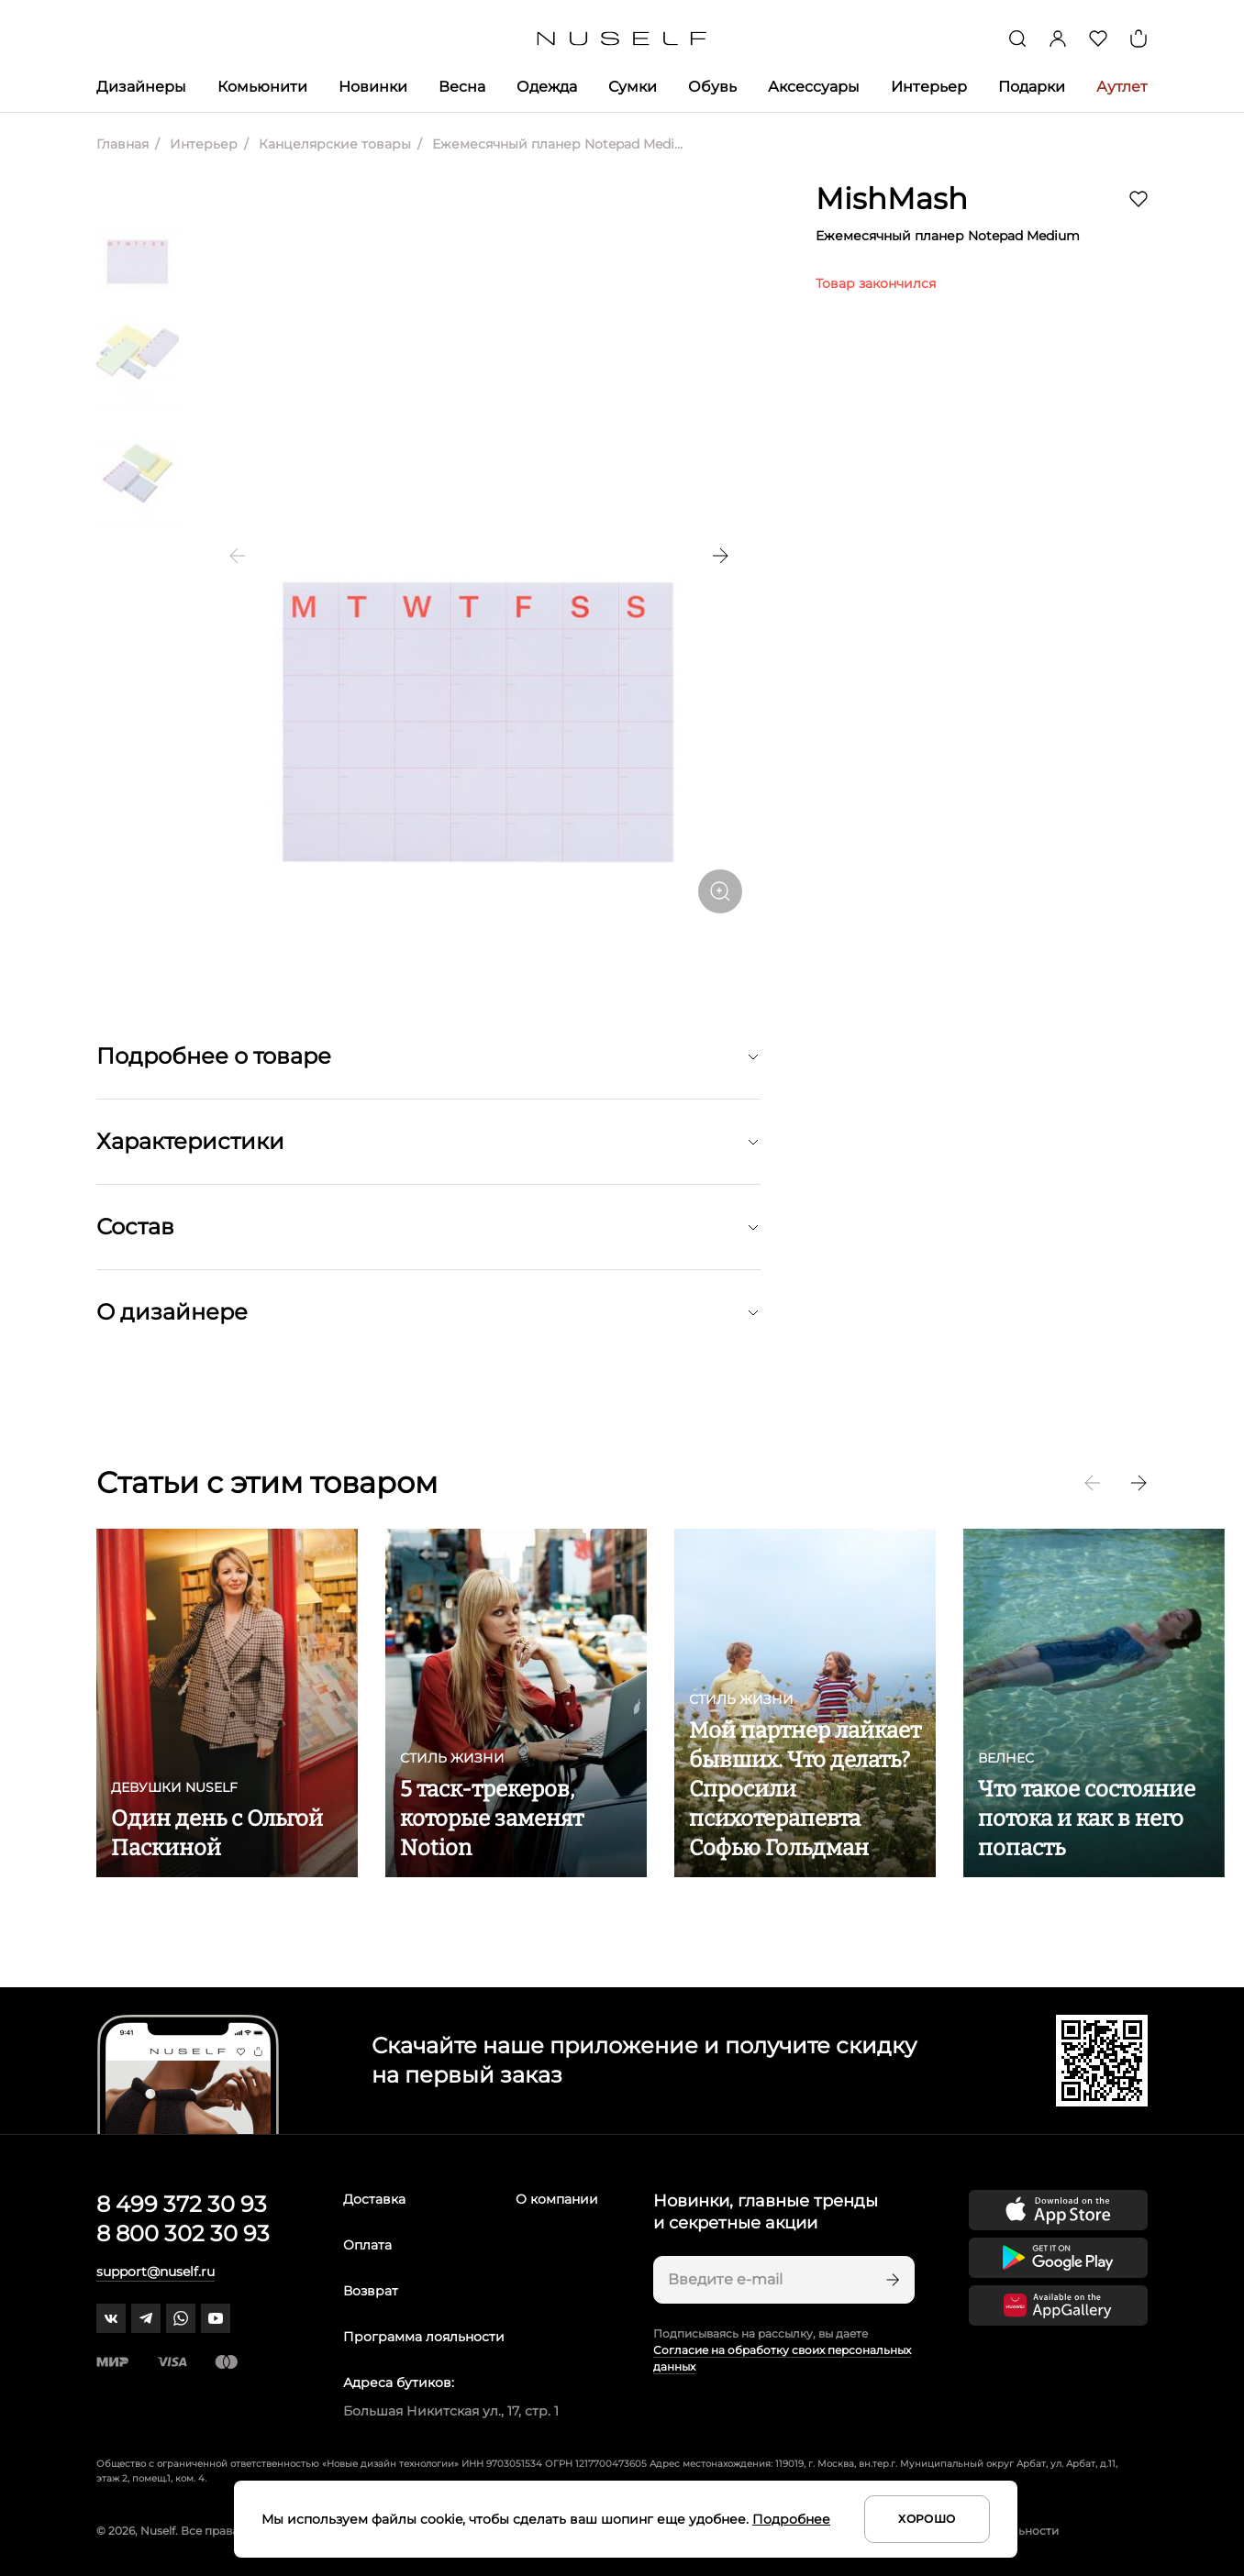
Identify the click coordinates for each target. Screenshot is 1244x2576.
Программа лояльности (424, 2336)
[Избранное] (1098, 38)
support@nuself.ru (155, 2271)
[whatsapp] (180, 2318)
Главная (122, 144)
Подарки (1031, 86)
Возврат (370, 2291)
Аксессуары (814, 86)
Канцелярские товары (333, 144)
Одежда (546, 86)
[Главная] (622, 39)
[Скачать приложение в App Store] (1058, 2210)
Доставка (374, 2199)
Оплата (367, 2245)
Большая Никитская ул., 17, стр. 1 (451, 2411)
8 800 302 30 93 (183, 2233)
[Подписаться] (891, 2280)
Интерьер (929, 86)
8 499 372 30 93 (181, 2204)
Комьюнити (262, 86)
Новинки (373, 86)
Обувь (712, 86)
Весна (462, 86)
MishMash (892, 198)
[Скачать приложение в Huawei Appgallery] (1058, 2305)
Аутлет (1122, 86)
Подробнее (791, 2519)
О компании (557, 2199)
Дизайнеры (141, 86)
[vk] (111, 2318)
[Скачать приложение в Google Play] (1058, 2258)
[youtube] (215, 2318)
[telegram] (146, 2318)
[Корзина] (1138, 38)
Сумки (632, 86)
